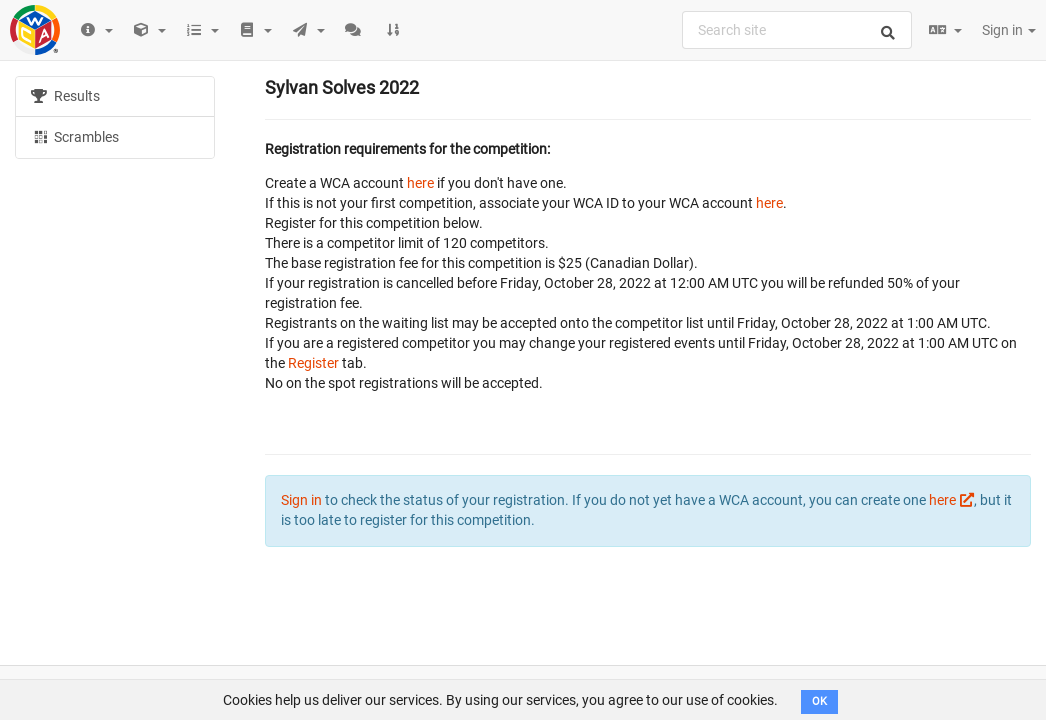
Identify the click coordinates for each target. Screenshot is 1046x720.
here (420, 183)
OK (819, 701)
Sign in (1009, 30)
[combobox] (797, 30)
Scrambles (75, 136)
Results (65, 96)
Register (313, 363)
